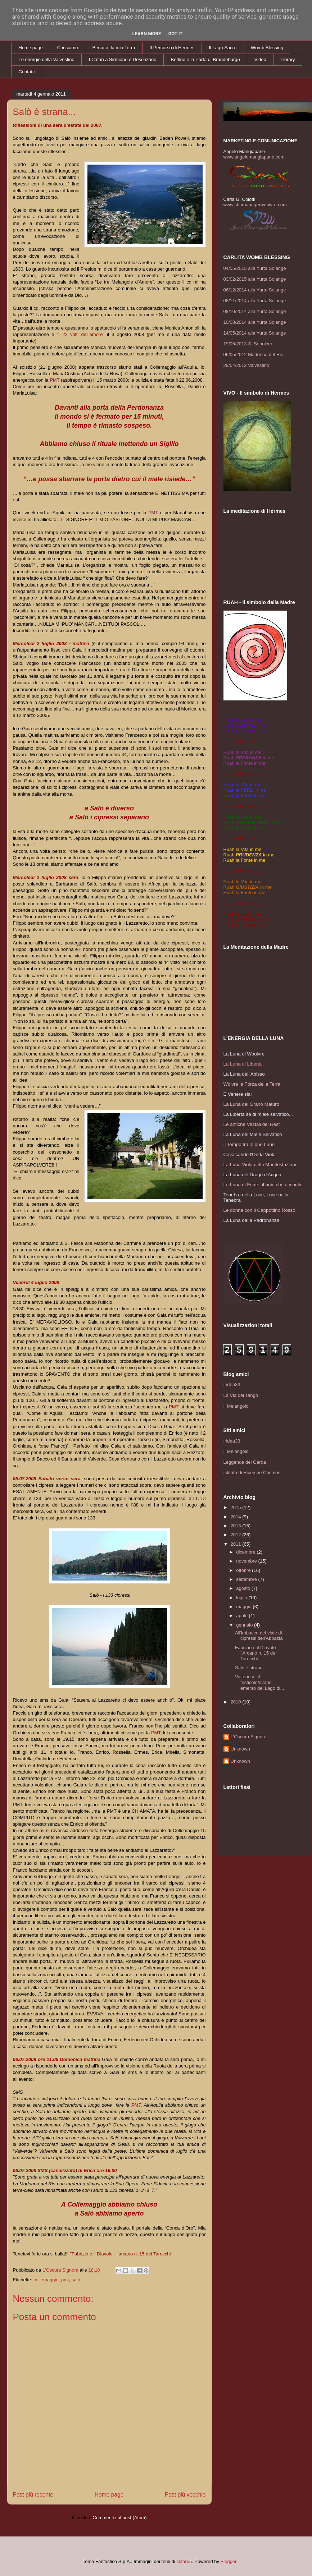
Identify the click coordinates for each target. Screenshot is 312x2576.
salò (76, 2279)
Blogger (228, 2561)
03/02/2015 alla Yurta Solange (254, 279)
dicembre (246, 1552)
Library (288, 59)
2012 (237, 1534)
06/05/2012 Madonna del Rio (253, 354)
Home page (31, 47)
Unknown (240, 1749)
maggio (244, 1606)
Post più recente (33, 2495)
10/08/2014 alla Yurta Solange (254, 322)
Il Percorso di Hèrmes (172, 47)
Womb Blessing (267, 47)
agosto (244, 1588)
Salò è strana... (250, 1667)
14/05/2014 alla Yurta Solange (254, 333)
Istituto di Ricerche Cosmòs (251, 1472)
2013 (237, 1525)
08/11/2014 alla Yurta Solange (254, 300)
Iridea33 (231, 1384)
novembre (247, 1561)
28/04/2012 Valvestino (246, 365)
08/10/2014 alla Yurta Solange (254, 311)
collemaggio (45, 2279)
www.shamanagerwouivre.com (255, 204)
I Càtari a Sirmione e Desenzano (123, 59)
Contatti (27, 71)
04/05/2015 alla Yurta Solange (254, 268)
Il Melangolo (236, 1406)
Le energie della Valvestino (46, 59)
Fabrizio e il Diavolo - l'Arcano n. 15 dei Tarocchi (257, 1653)
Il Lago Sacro (223, 47)
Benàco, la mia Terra (113, 47)
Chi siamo (67, 47)
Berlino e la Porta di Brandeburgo (205, 59)
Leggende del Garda (244, 1462)
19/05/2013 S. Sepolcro (247, 343)
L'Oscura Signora (249, 1736)
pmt (65, 2279)
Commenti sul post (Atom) (119, 2517)
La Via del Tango (240, 1395)
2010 (237, 1702)
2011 (237, 1544)
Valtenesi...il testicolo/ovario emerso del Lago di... (259, 1682)
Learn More (146, 33)
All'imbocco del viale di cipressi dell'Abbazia (258, 1635)
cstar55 (184, 2561)
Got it (175, 33)
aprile (242, 1615)
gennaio (245, 1625)
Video (260, 59)
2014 (237, 1516)
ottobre (244, 1570)
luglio (242, 1597)
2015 (237, 1507)
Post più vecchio (185, 2495)
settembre (247, 1579)
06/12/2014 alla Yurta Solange (254, 290)
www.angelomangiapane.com (254, 157)
